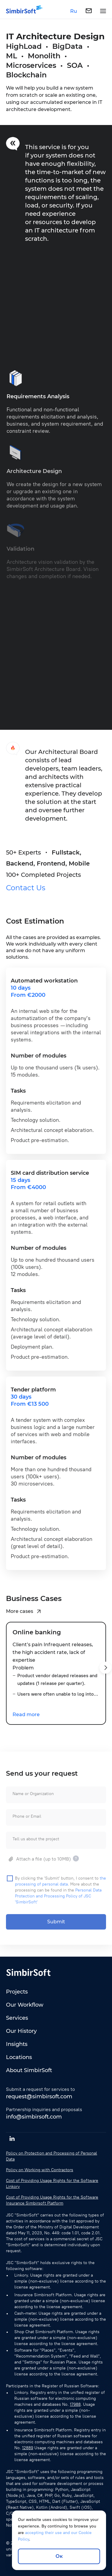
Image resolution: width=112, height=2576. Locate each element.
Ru (73, 11)
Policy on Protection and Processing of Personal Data (51, 2156)
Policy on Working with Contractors (39, 2169)
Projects (17, 1991)
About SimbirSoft (29, 2070)
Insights (16, 2044)
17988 (75, 2404)
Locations (19, 2057)
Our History (21, 2031)
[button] (105, 1672)
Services (17, 2018)
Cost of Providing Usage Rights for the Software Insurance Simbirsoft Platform (52, 2200)
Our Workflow (24, 2005)
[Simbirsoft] (21, 11)
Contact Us (25, 892)
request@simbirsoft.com (39, 2096)
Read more (26, 1719)
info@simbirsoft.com (34, 2116)
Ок (59, 2556)
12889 (27, 2447)
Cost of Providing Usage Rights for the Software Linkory (52, 2183)
